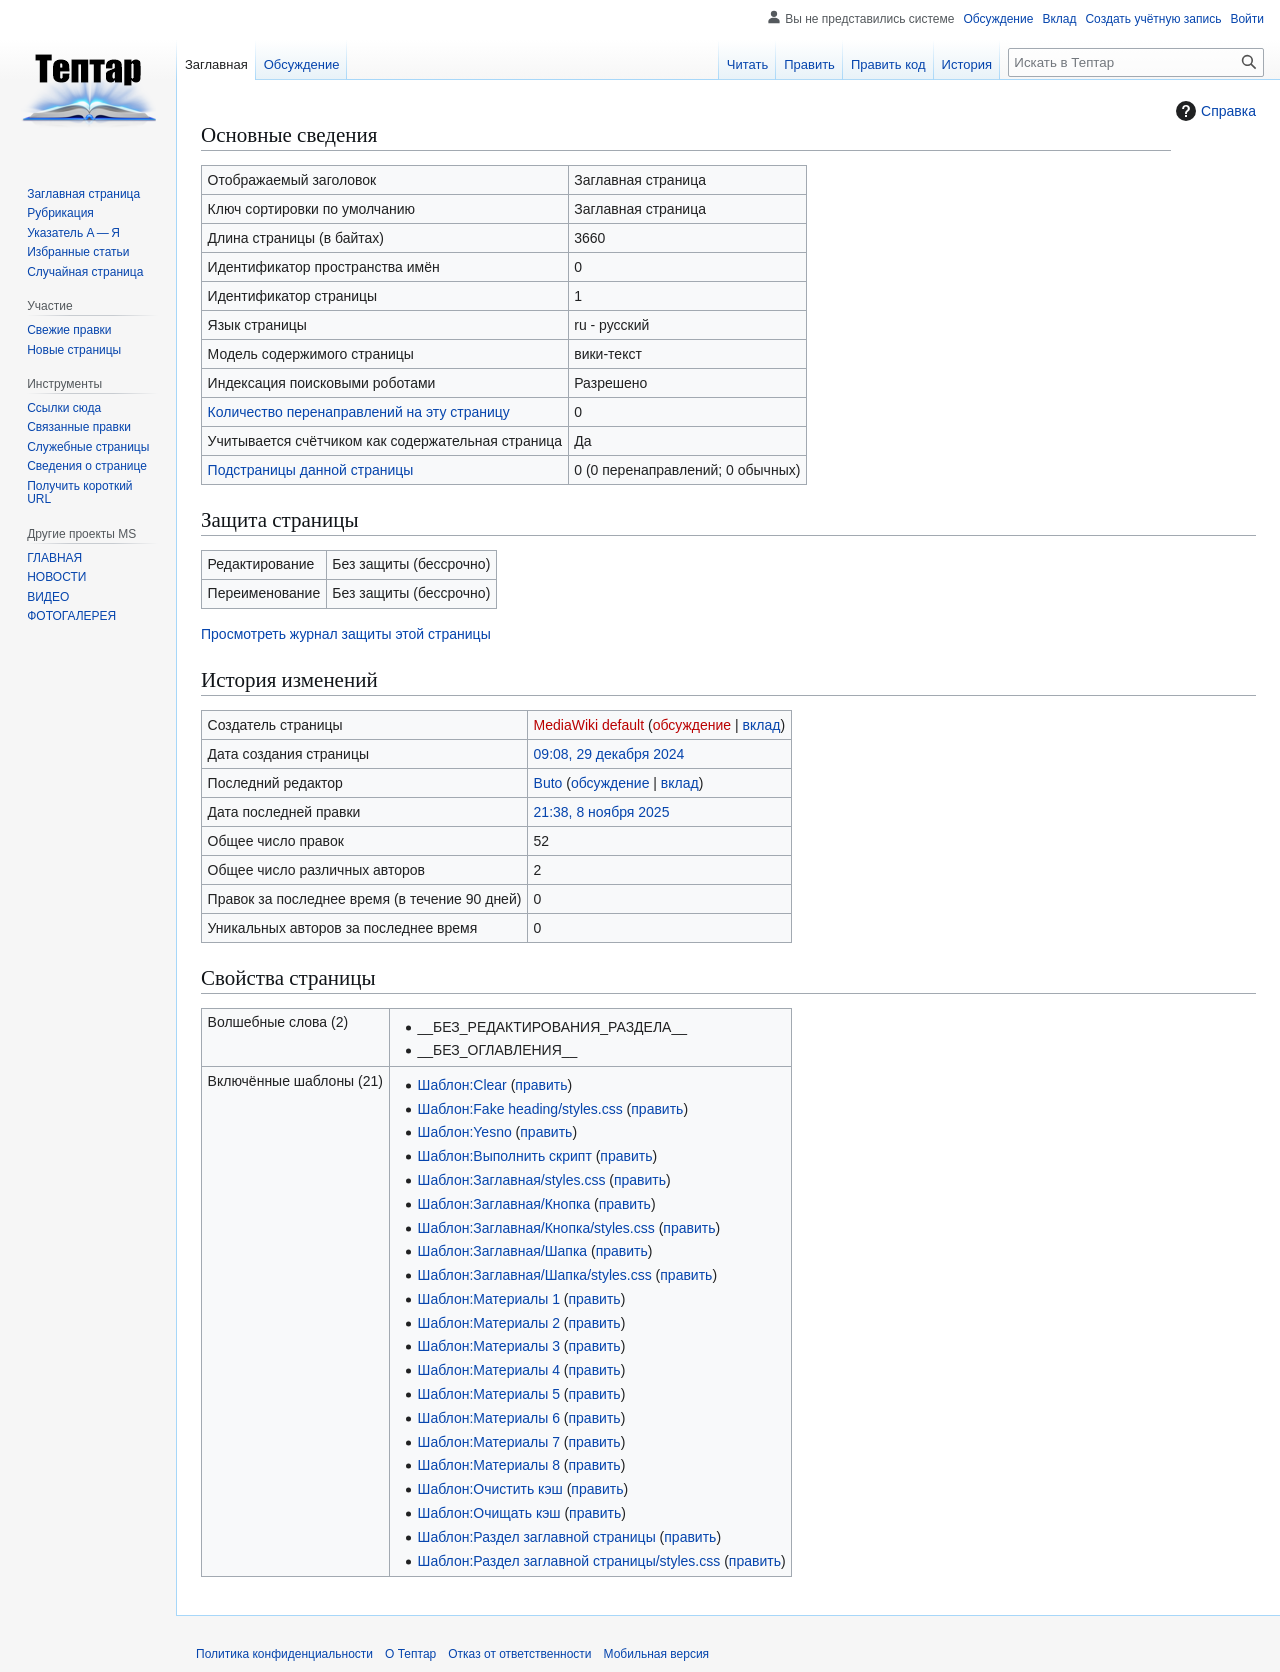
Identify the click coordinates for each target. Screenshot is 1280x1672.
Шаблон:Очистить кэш (490, 1489)
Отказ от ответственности (519, 1654)
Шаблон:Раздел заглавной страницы (537, 1537)
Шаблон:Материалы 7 (489, 1442)
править (541, 1085)
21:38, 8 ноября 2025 (602, 812)
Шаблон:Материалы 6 (489, 1418)
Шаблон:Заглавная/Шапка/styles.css (535, 1275)
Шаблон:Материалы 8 (489, 1465)
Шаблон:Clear (462, 1085)
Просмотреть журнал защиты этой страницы (346, 634)
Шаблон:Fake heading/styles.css (520, 1109)
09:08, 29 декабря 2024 (609, 754)
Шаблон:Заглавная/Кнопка (504, 1204)
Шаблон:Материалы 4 (489, 1370)
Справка (1213, 111)
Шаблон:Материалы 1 (489, 1299)
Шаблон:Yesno (465, 1132)
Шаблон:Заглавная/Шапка (503, 1251)
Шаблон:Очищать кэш (489, 1513)
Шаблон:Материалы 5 (489, 1394)
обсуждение (692, 725)
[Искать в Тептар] (1136, 62)
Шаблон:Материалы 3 (489, 1346)
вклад (762, 725)
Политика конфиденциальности (284, 1654)
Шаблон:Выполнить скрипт (505, 1156)
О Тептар (410, 1654)
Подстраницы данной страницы (311, 470)
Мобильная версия (657, 1654)
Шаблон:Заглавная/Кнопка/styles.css (536, 1228)
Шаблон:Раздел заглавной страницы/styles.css (569, 1561)
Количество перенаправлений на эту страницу (359, 412)
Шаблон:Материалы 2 (489, 1323)
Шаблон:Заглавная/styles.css (512, 1180)
